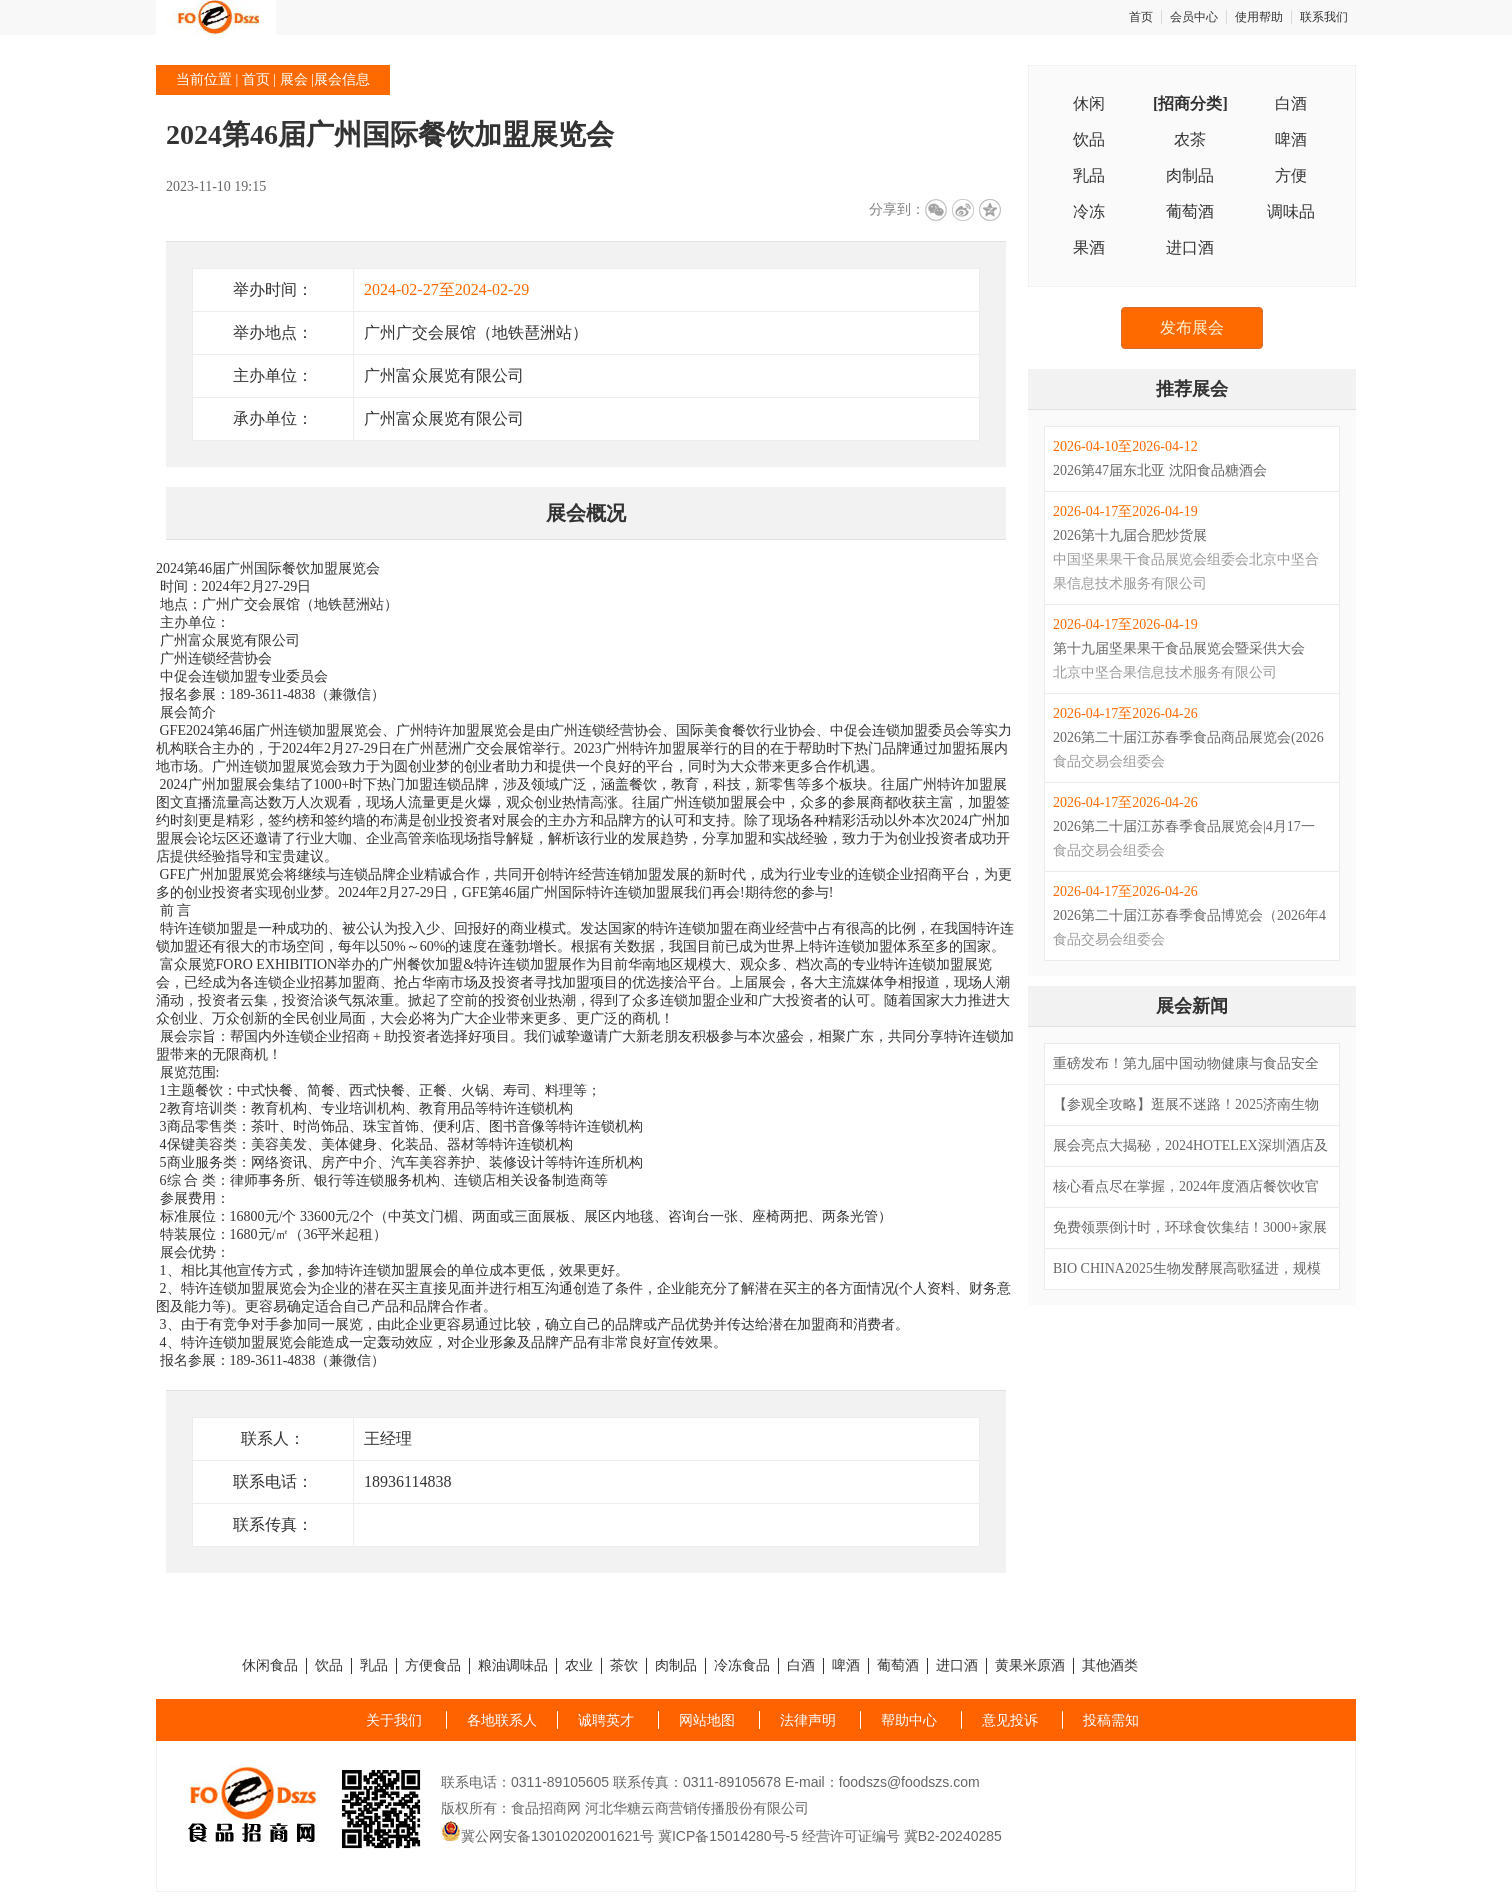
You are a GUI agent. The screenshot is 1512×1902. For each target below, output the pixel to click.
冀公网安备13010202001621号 (547, 1836)
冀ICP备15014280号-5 (728, 1836)
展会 (294, 79)
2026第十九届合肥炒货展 (1130, 535)
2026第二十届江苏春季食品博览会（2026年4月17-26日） (1189, 918)
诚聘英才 (606, 1720)
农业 (579, 1665)
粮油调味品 (513, 1665)
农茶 (1190, 139)
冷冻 (1089, 211)
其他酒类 (1110, 1665)
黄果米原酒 (1030, 1665)
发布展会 (1192, 327)
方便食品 (433, 1665)
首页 (1141, 17)
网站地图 (707, 1720)
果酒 (1089, 247)
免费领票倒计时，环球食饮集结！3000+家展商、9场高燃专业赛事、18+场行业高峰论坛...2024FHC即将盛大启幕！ (1190, 1230)
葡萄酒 (1190, 211)
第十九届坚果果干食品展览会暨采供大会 (1179, 648)
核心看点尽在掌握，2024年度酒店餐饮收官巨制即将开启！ (1186, 1189)
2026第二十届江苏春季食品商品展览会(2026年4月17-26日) (1188, 740)
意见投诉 (1010, 1720)
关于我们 (394, 1720)
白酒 (1291, 103)
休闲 (1089, 103)
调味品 (1291, 211)
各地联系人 (502, 1720)
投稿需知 (1111, 1720)
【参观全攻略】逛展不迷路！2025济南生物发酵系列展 (1186, 1107)
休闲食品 (270, 1665)
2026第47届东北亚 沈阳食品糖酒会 (1160, 470)
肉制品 (1190, 175)
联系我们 (1324, 17)
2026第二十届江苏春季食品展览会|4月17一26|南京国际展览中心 (1184, 829)
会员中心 (1194, 17)
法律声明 (808, 1720)
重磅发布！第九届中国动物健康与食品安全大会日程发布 (1186, 1066)
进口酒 (1190, 247)
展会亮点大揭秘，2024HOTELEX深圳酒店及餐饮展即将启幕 (1190, 1148)
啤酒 (1291, 139)
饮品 (1089, 139)
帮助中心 (909, 1720)
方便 (1291, 175)
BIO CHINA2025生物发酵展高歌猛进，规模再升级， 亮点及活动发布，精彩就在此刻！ (1188, 1271)
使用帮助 (1259, 17)
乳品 (1089, 175)
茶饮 (624, 1665)
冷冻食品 (742, 1665)
